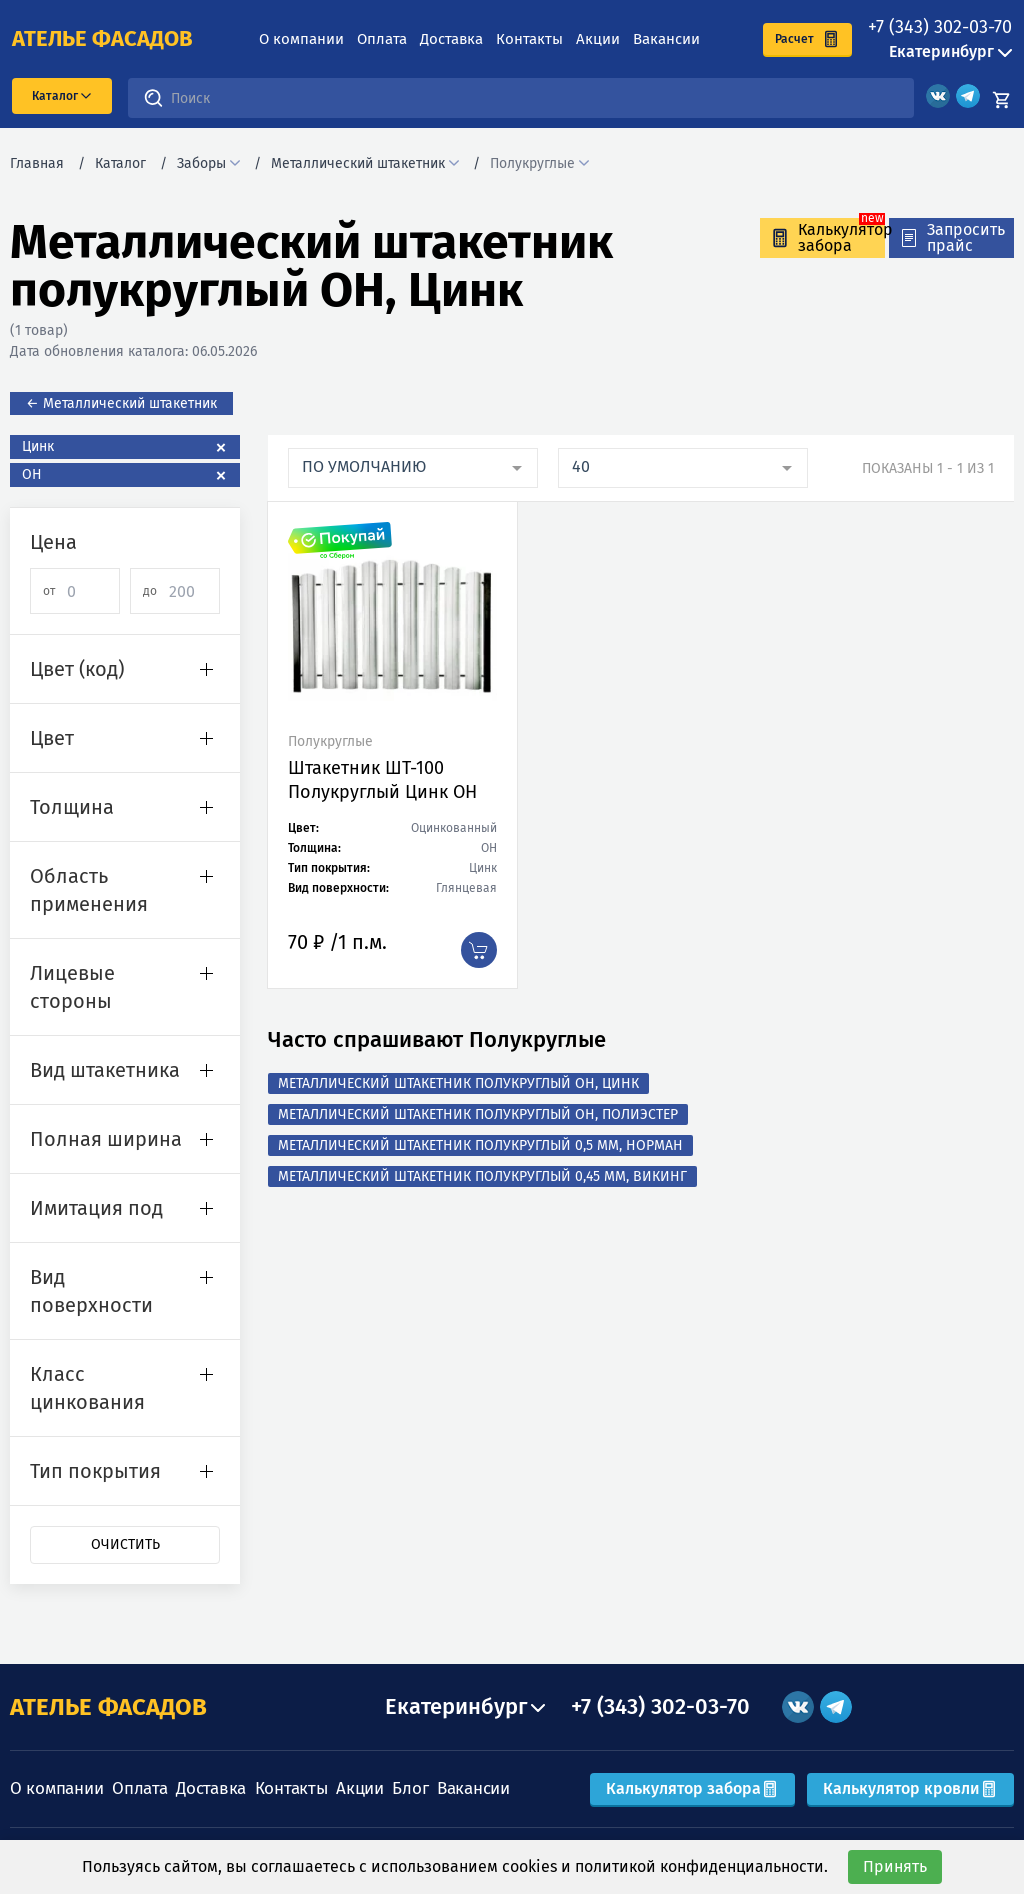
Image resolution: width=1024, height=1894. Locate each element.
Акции (598, 39)
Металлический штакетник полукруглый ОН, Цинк (458, 1083)
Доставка (451, 39)
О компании (301, 39)
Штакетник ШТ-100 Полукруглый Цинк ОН (382, 780)
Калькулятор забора (692, 1788)
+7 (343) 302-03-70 (940, 27)
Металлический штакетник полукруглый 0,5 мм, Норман (480, 1145)
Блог (410, 1788)
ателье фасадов (102, 39)
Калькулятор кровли (910, 1788)
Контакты (529, 39)
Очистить (125, 1544)
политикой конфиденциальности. (701, 1866)
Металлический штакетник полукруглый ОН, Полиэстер (478, 1114)
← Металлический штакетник (121, 403)
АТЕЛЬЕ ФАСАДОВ (108, 1707)
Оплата (382, 39)
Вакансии (666, 39)
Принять (895, 1866)
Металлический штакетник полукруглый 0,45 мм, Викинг (482, 1176)
